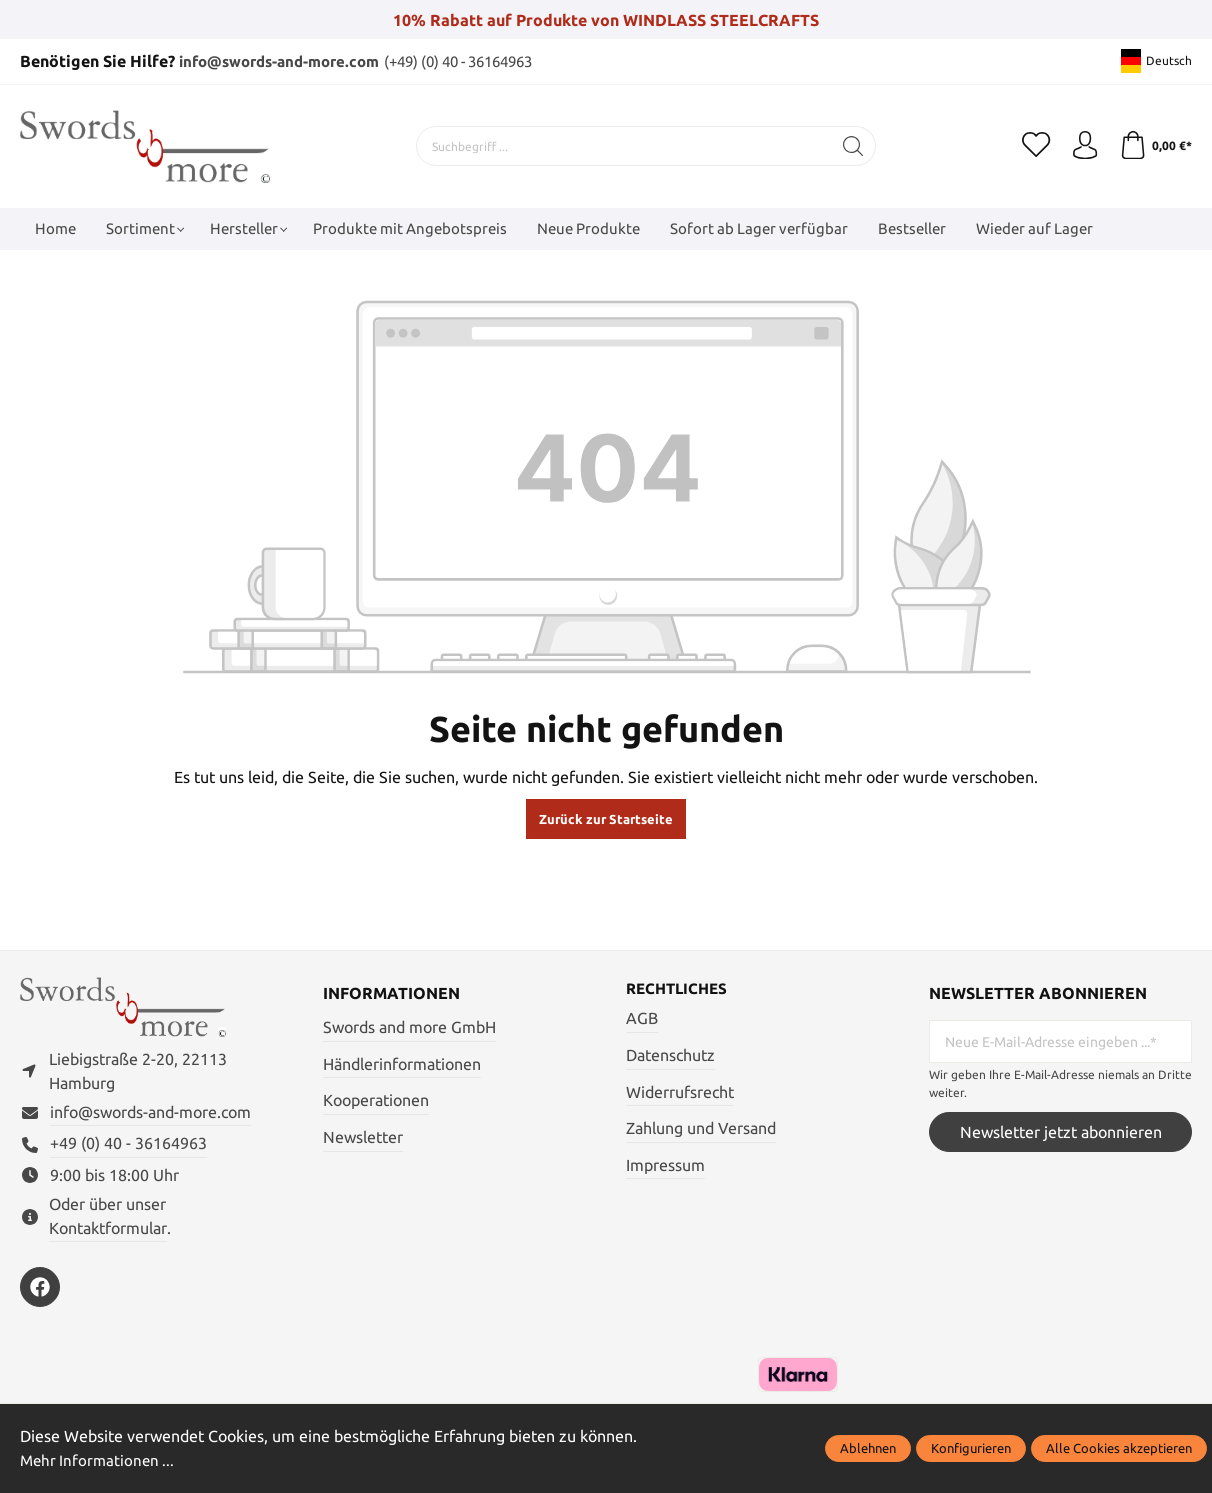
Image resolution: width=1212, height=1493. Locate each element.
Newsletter (363, 1136)
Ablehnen (868, 1449)
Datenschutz (670, 1055)
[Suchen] (851, 145)
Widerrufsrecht (680, 1091)
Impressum (665, 1165)
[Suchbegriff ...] (622, 145)
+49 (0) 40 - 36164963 (128, 1147)
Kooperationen (376, 1099)
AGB (642, 1018)
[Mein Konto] (1082, 145)
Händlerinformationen (402, 1063)
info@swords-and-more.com (287, 61)
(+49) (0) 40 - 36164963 (484, 61)
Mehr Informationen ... (100, 1461)
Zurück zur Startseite (606, 818)
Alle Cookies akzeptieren (1119, 1449)
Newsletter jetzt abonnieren (1061, 1131)
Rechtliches (680, 988)
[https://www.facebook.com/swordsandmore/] (40, 1291)
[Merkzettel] (1032, 145)
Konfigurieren (971, 1449)
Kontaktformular (108, 1231)
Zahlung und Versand (701, 1128)
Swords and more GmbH (409, 1026)
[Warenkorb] (1154, 145)
